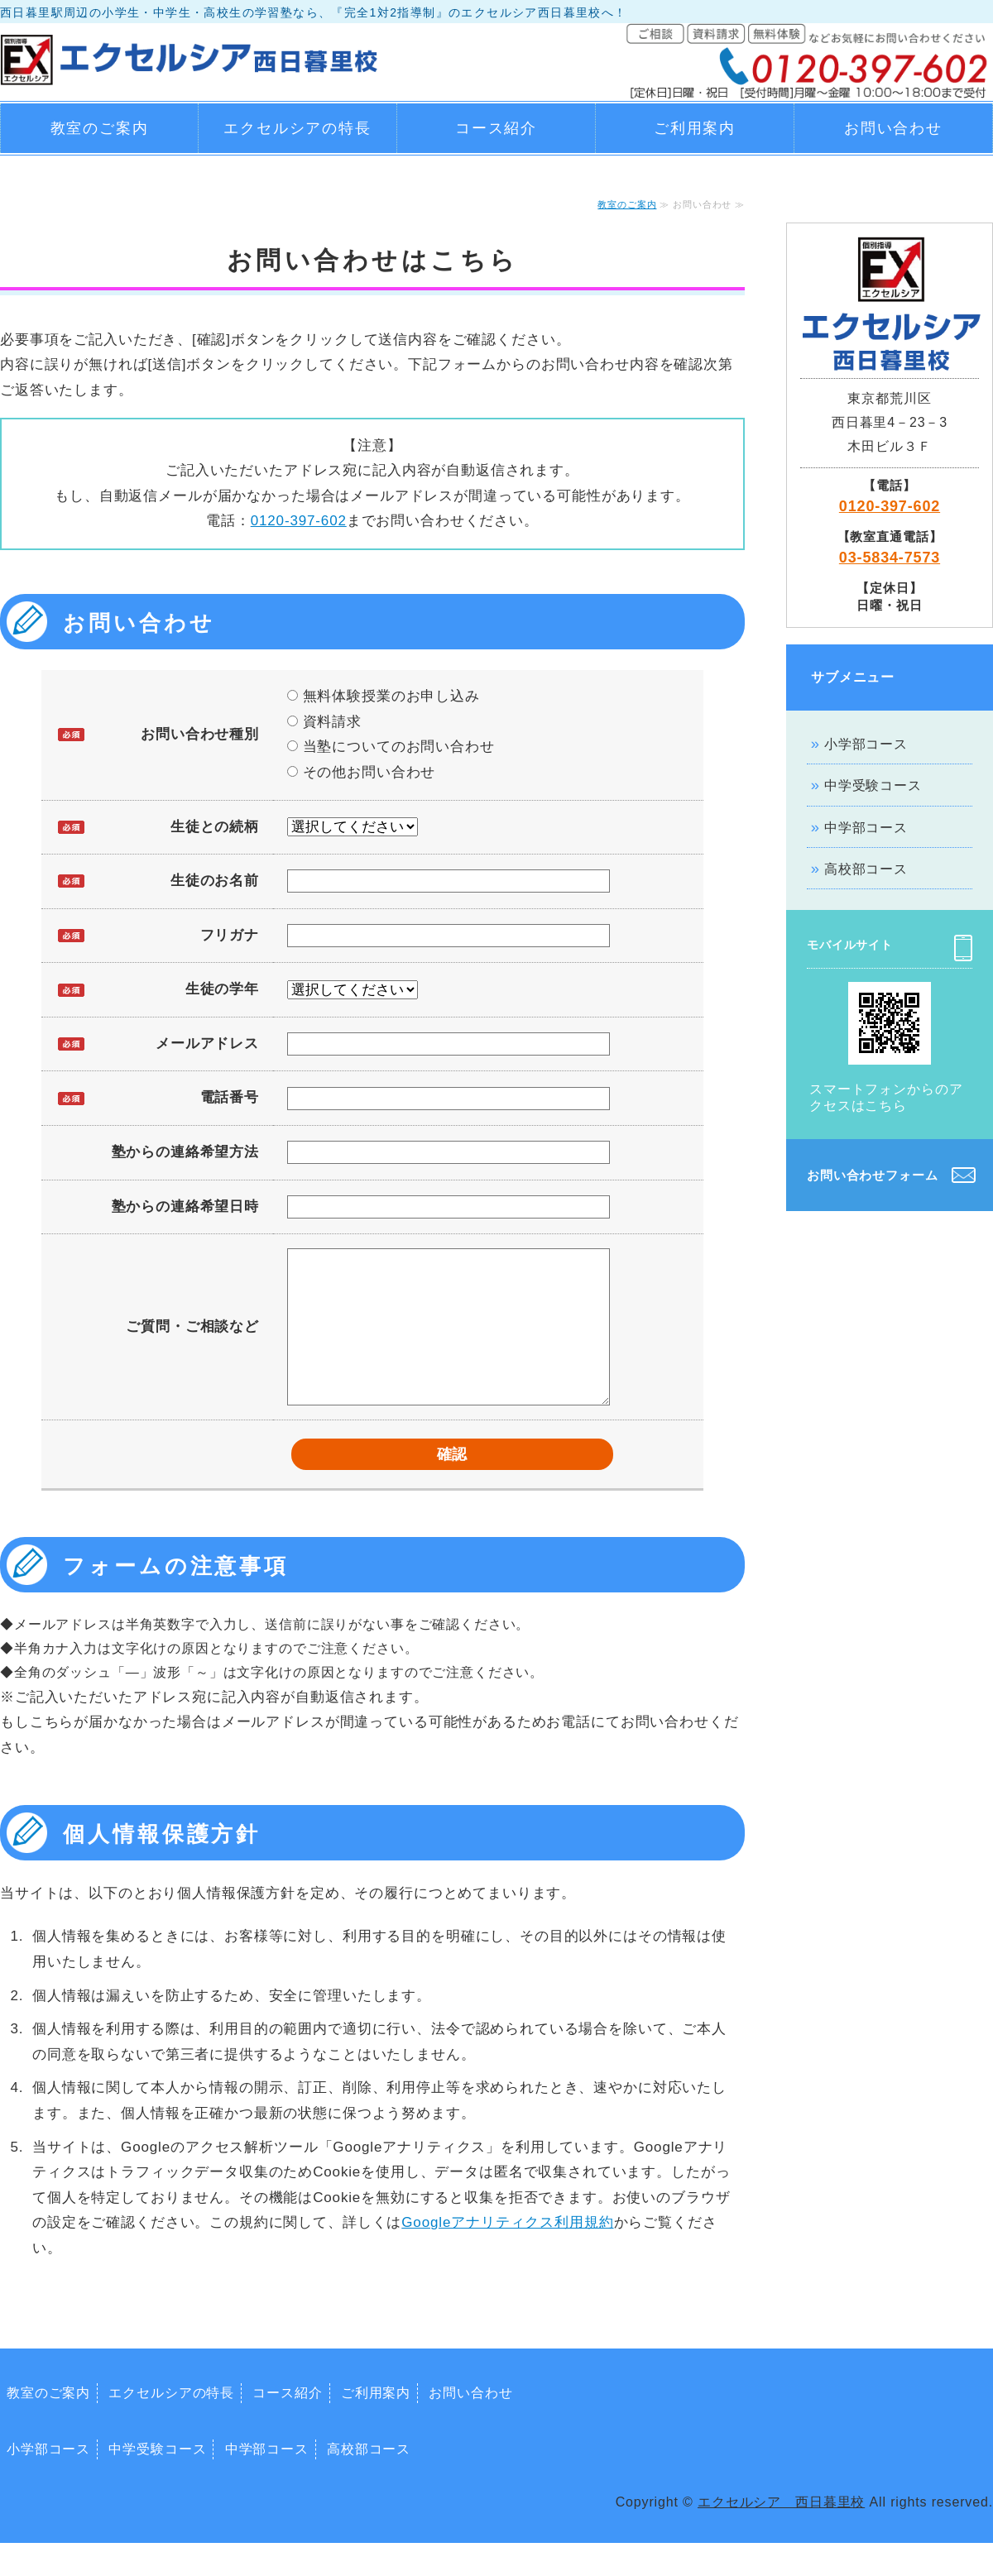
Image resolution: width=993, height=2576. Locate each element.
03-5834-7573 (889, 557)
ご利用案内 (695, 128)
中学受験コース (873, 785)
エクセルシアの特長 (297, 128)
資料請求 (324, 722)
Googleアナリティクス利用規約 (507, 2255)
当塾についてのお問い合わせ (391, 746)
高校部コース (866, 869)
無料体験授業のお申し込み (383, 696)
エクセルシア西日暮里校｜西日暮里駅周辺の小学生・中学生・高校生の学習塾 (190, 56)
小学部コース (866, 744)
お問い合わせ (893, 128)
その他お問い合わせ (361, 772)
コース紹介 (496, 128)
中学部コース (866, 828)
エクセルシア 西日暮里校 (781, 2535)
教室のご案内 (99, 128)
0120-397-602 (299, 521)
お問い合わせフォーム (872, 1175)
